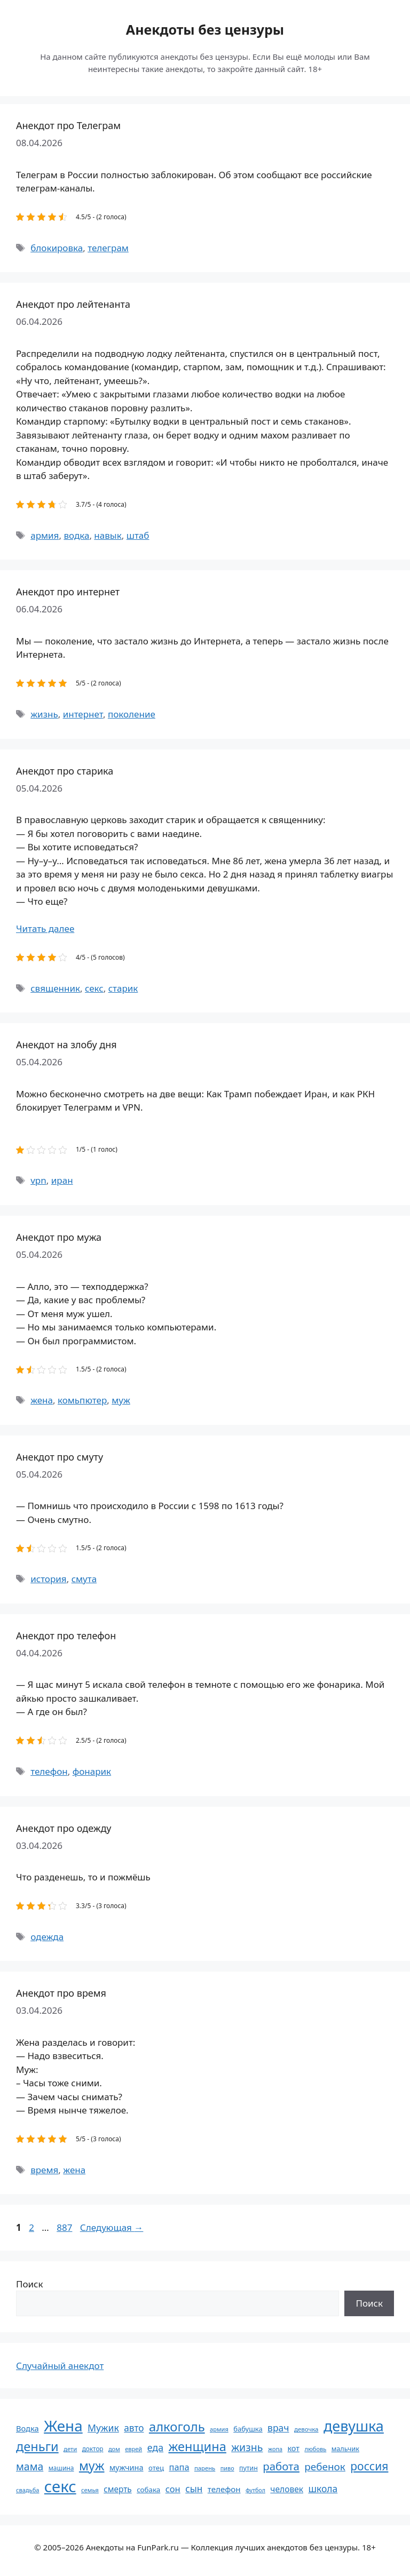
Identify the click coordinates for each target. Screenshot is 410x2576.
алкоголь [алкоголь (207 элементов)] (177, 2426)
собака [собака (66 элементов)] (148, 2489)
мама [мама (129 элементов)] (29, 2466)
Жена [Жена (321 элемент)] (63, 2425)
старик (123, 988)
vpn (38, 1180)
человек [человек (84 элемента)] (286, 2489)
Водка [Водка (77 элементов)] (27, 2428)
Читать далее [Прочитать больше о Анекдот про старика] (45, 928)
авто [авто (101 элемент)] (134, 2428)
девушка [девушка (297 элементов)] (354, 2426)
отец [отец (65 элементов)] (156, 2468)
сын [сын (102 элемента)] (193, 2489)
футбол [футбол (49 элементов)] (255, 2490)
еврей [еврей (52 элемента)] (133, 2449)
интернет (83, 714)
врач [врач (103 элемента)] (278, 2427)
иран (62, 1180)
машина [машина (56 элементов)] (61, 2467)
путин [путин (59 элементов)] (248, 2468)
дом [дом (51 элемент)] (114, 2449)
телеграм (108, 248)
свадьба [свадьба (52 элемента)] (27, 2490)
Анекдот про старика (64, 770)
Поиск (29, 2284)
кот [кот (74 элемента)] (293, 2448)
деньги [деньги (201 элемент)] (37, 2446)
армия (44, 535)
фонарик (92, 1771)
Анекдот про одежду (63, 1828)
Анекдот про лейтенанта (73, 304)
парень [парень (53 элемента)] (204, 2468)
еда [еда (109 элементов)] (155, 2447)
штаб (138, 535)
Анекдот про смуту (59, 1456)
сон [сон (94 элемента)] (172, 2489)
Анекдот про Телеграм (68, 125)
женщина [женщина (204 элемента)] (197, 2446)
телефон (49, 1771)
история (48, 1579)
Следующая (112, 2227)
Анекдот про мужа (58, 1237)
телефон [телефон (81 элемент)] (224, 2489)
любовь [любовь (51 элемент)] (315, 2449)
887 (65, 2227)
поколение (131, 714)
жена (41, 1400)
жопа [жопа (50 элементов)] (275, 2449)
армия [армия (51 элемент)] (219, 2429)
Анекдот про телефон (66, 1635)
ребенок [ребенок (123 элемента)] (324, 2467)
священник (55, 988)
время (44, 2170)
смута (84, 1579)
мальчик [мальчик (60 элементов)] (345, 2448)
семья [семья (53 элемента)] (90, 2490)
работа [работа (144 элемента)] (281, 2466)
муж (121, 1400)
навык (107, 535)
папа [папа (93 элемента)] (179, 2467)
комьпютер (82, 1400)
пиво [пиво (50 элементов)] (227, 2468)
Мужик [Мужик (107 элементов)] (103, 2427)
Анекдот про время (61, 1993)
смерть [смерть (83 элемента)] (117, 2489)
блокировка (56, 248)
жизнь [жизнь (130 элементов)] (247, 2447)
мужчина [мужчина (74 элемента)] (126, 2467)
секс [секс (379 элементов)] (60, 2486)
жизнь (44, 714)
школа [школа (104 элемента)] (322, 2488)
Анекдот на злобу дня (66, 1044)
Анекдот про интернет (68, 591)
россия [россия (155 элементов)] (369, 2466)
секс (94, 988)
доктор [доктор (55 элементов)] (93, 2448)
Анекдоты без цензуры (205, 29)
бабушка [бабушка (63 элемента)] (247, 2429)
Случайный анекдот (60, 2365)
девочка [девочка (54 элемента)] (306, 2429)
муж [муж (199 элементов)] (92, 2465)
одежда (47, 1937)
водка (76, 535)
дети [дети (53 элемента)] (70, 2449)
